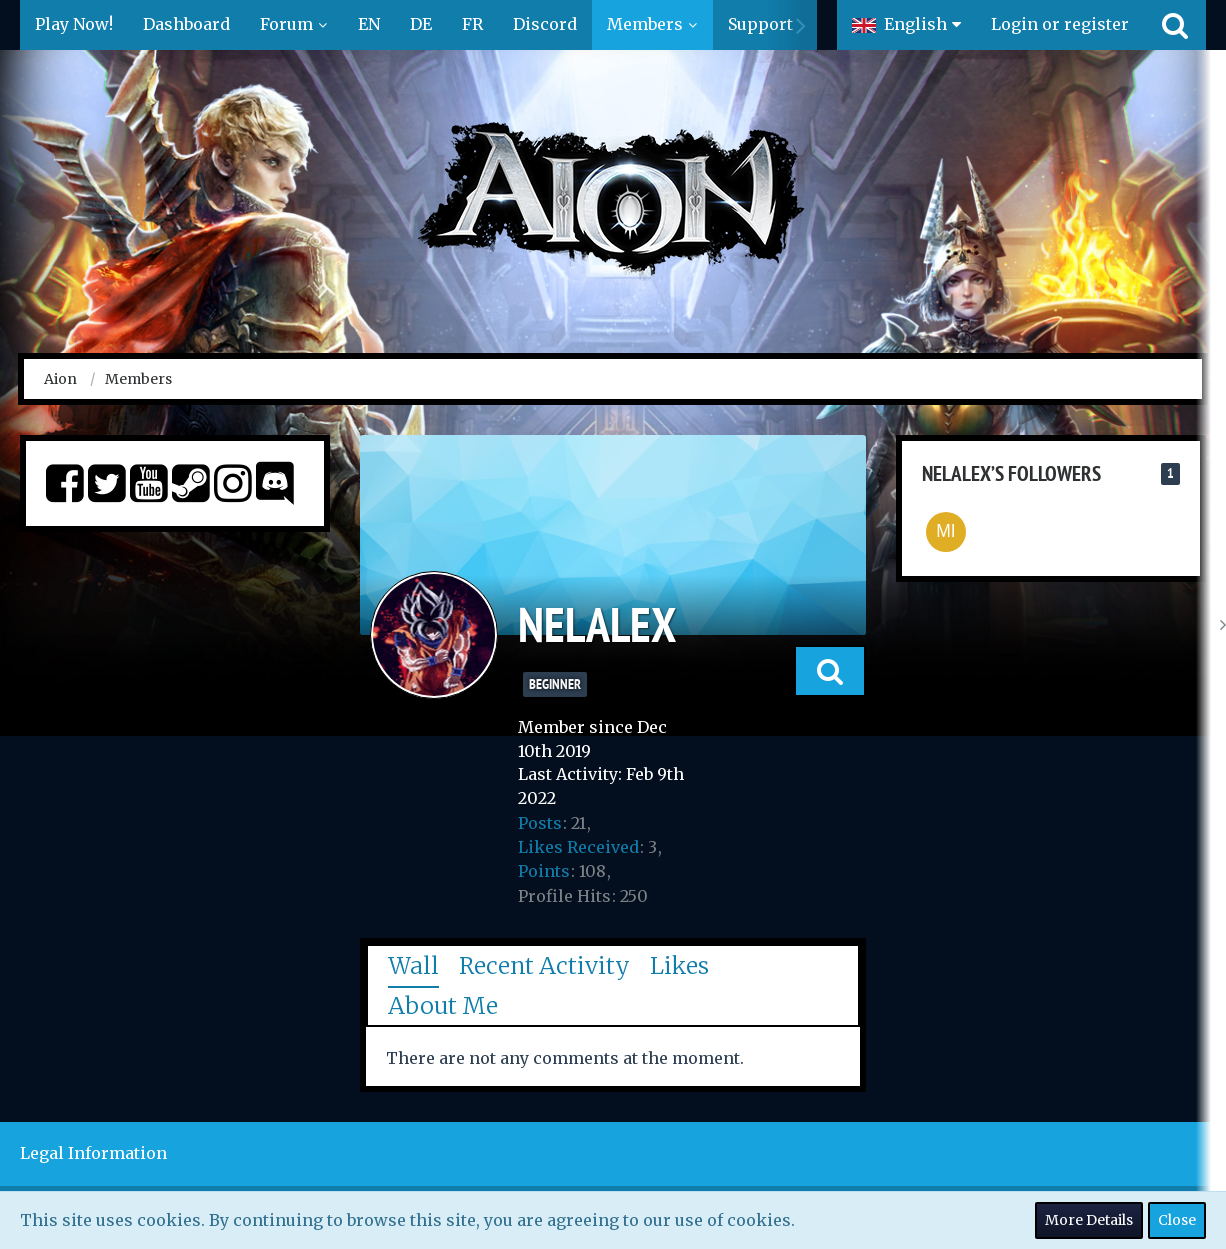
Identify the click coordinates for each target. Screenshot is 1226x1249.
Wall (413, 965)
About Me (443, 1005)
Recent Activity (544, 965)
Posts (540, 823)
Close (1177, 1220)
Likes (679, 965)
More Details (1089, 1220)
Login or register (1060, 24)
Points (544, 871)
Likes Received (578, 847)
